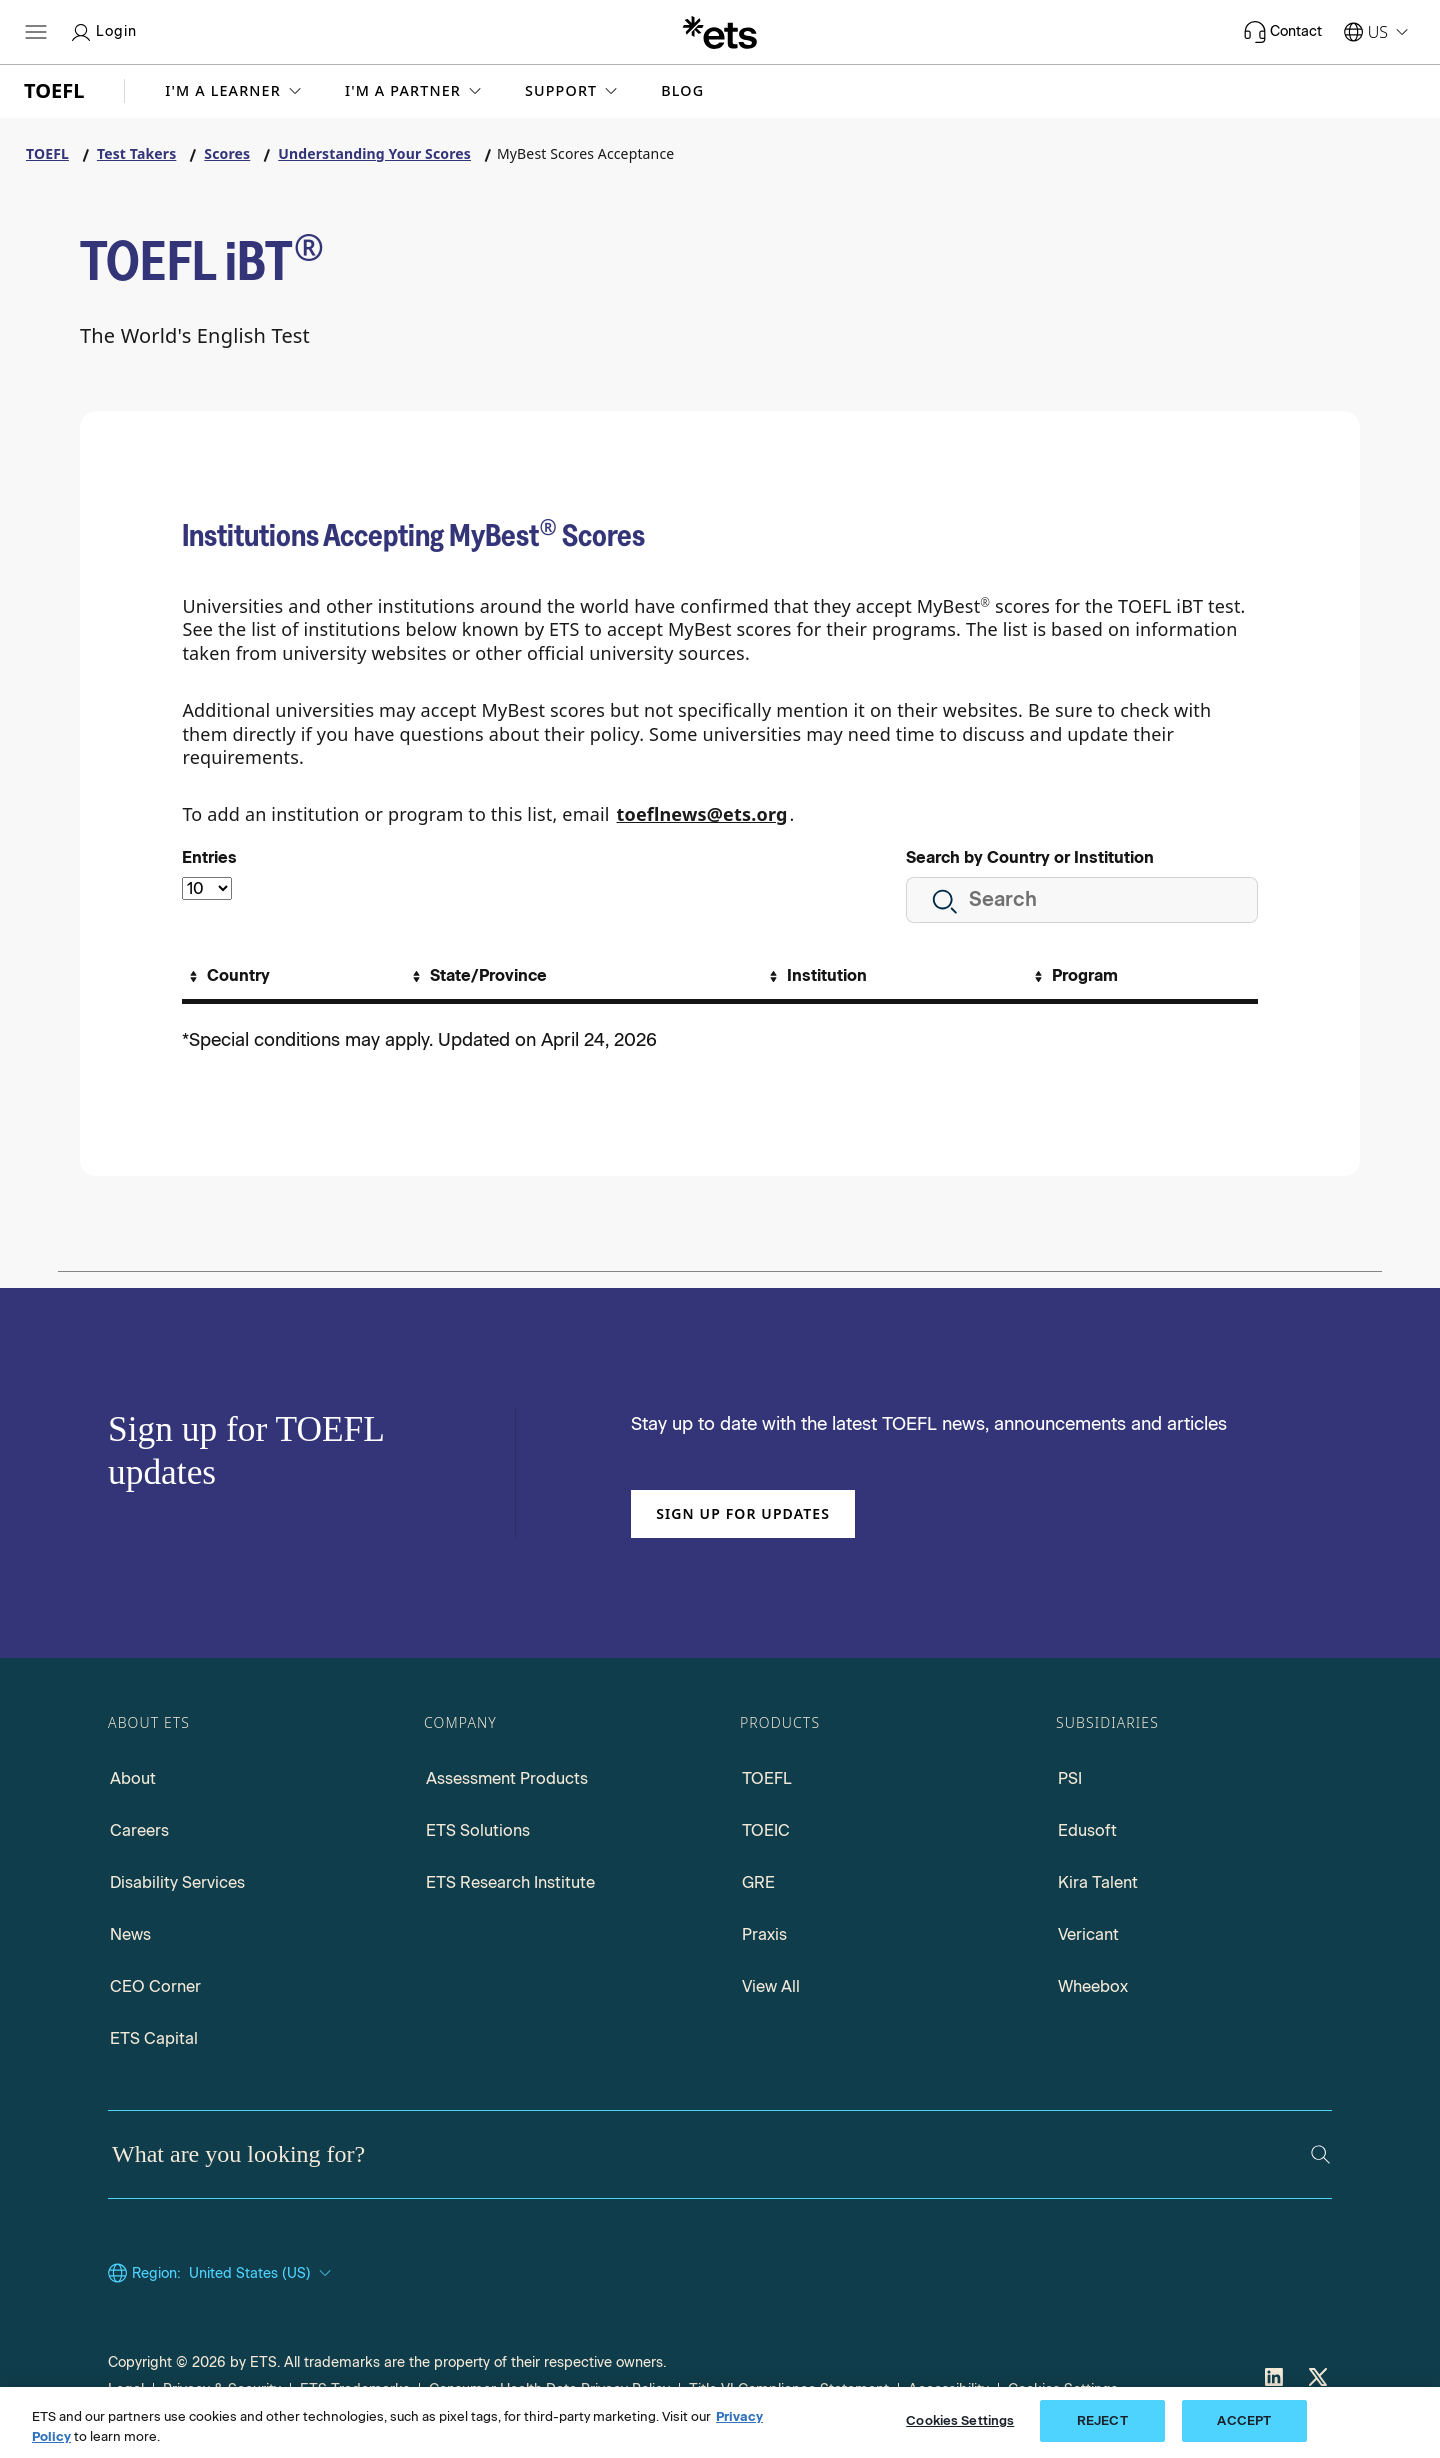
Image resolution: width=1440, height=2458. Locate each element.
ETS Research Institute (510, 1882)
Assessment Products (507, 1778)
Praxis (764, 1934)
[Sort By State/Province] (477, 976)
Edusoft (1087, 1830)
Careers (139, 1830)
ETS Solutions (478, 1830)
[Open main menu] (36, 32)
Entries (209, 857)
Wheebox (1093, 1986)
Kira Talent (1098, 1882)
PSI (1070, 1778)
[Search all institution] (1082, 900)
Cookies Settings (960, 2420)
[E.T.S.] (720, 32)
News (130, 1934)
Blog (682, 91)
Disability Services (177, 1882)
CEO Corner (155, 1986)
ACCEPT (1244, 2420)
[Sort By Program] (1073, 976)
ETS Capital (154, 2038)
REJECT (1102, 2420)
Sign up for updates (743, 1513)
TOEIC (766, 1830)
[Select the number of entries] (207, 888)
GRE (758, 1882)
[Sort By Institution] (815, 976)
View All (771, 1986)
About (133, 1778)
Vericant (1088, 1934)
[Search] (1320, 2154)
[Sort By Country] (227, 976)
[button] (235, 91)
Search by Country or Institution (1030, 857)
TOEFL (767, 1778)
